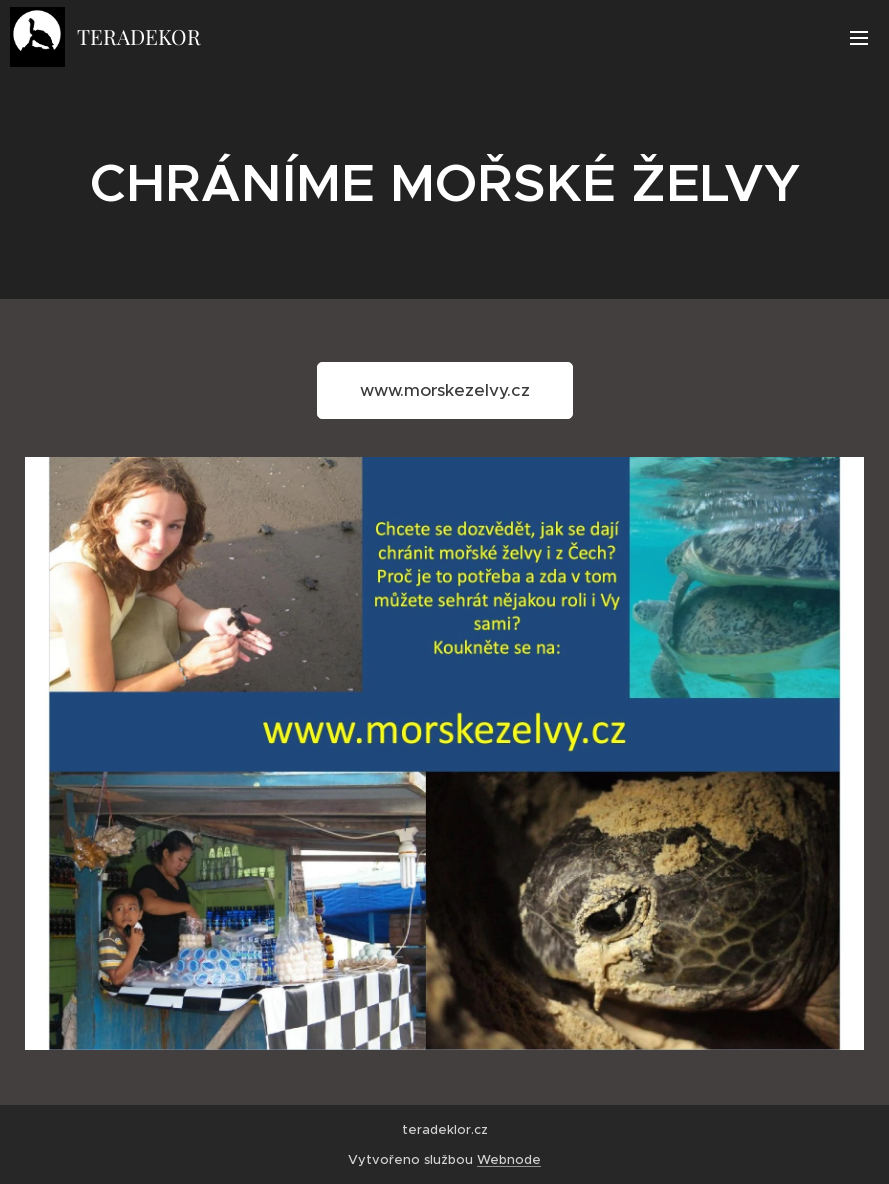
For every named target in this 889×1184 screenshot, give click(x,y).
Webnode (509, 1159)
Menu (859, 38)
